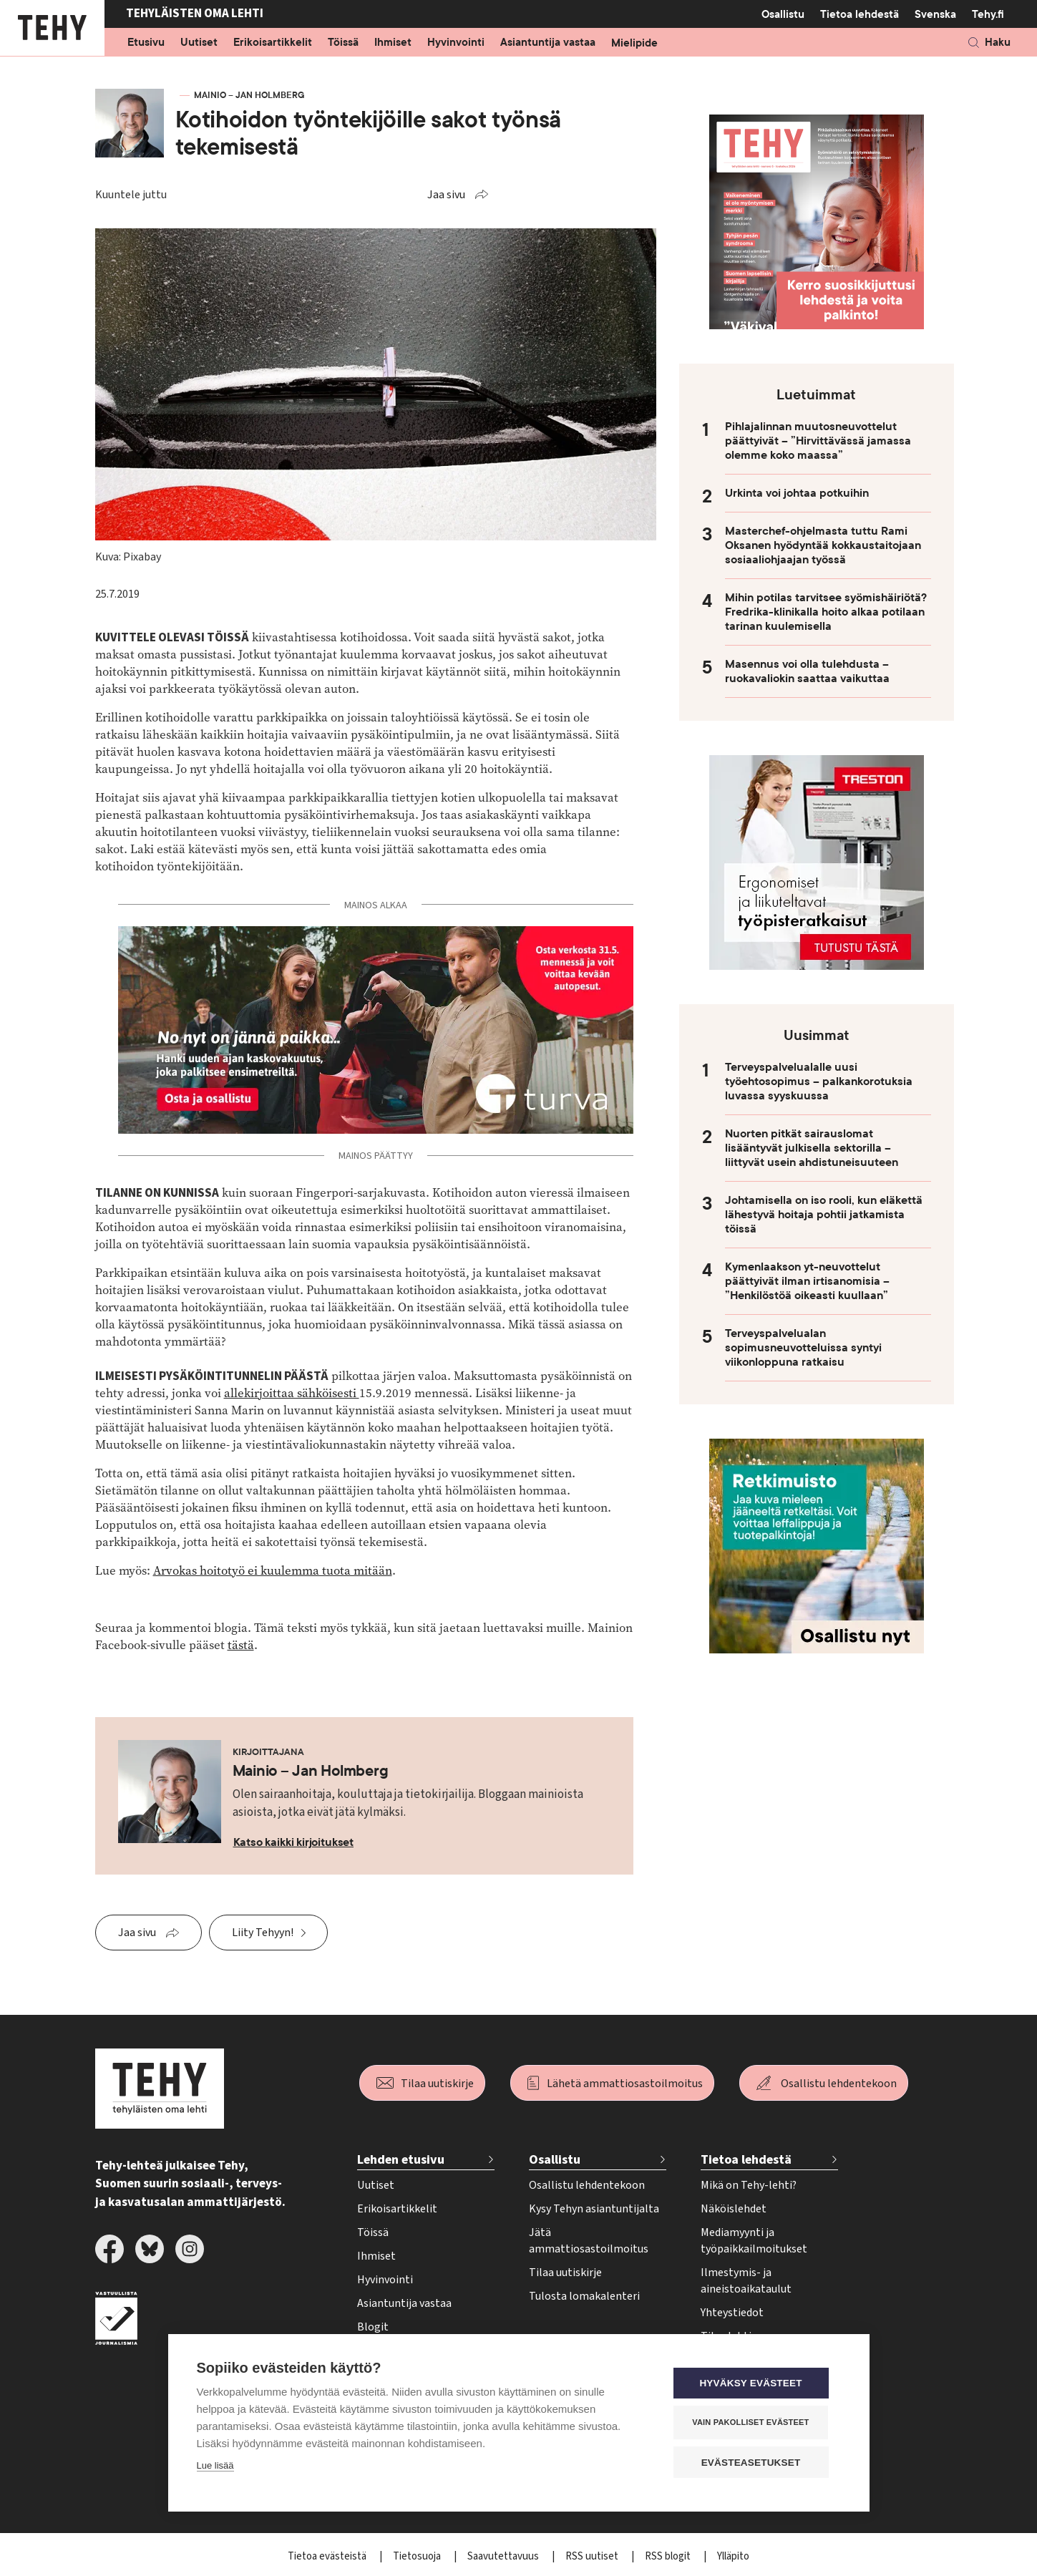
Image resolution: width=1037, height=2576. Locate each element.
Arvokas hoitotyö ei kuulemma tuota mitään (272, 1570)
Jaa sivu (446, 195)
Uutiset (199, 43)
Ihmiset (393, 43)
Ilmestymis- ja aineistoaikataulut (746, 2281)
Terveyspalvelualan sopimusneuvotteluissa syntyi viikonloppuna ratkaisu (803, 1347)
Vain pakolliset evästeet (754, 2423)
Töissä (343, 43)
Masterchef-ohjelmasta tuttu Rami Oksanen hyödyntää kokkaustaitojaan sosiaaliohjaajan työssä (823, 545)
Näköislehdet (733, 2209)
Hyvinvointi (456, 43)
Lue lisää (215, 2466)
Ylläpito (733, 2556)
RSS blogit (669, 2556)
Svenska (935, 14)
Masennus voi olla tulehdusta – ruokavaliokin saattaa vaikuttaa (807, 671)
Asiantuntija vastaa (547, 43)
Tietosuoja (418, 2556)
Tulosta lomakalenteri (584, 2296)
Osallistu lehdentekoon (839, 2083)
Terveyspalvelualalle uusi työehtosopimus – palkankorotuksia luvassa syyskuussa (818, 1081)
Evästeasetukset (754, 2462)
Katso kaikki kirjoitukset (293, 1842)
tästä (241, 1645)
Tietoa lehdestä (859, 13)
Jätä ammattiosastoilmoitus (588, 2241)
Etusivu (146, 43)
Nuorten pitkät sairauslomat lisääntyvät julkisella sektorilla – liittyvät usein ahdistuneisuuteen (811, 1148)
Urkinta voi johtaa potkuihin (797, 493)
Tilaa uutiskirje (437, 2083)
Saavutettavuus (504, 2556)
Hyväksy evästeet (754, 2383)
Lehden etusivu (400, 2160)
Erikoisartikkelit (272, 43)
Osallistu (782, 14)
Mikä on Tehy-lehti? (749, 2185)
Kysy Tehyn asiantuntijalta (594, 2209)
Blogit (373, 2327)
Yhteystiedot (732, 2312)
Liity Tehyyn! (262, 1932)
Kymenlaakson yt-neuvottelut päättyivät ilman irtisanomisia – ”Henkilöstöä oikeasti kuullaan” (807, 1281)
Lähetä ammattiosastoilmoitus (625, 2083)
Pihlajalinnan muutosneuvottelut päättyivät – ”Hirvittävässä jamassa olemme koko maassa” (818, 440)
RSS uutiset (592, 2556)
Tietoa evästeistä (328, 2556)
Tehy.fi (988, 14)
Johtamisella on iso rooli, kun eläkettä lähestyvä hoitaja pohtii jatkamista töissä (823, 1214)
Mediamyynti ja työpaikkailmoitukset (754, 2241)
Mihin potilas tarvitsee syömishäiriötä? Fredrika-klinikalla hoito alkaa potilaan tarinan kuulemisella (826, 611)
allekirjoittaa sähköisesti (291, 1393)
